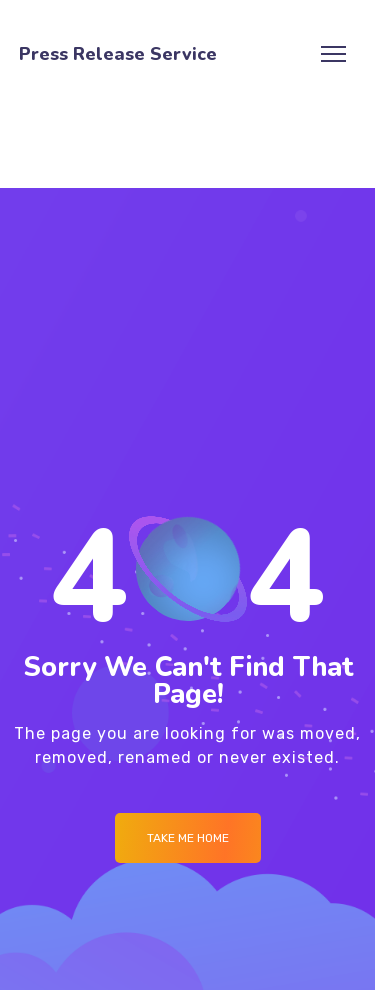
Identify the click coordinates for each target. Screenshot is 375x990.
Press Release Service (118, 54)
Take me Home (188, 838)
